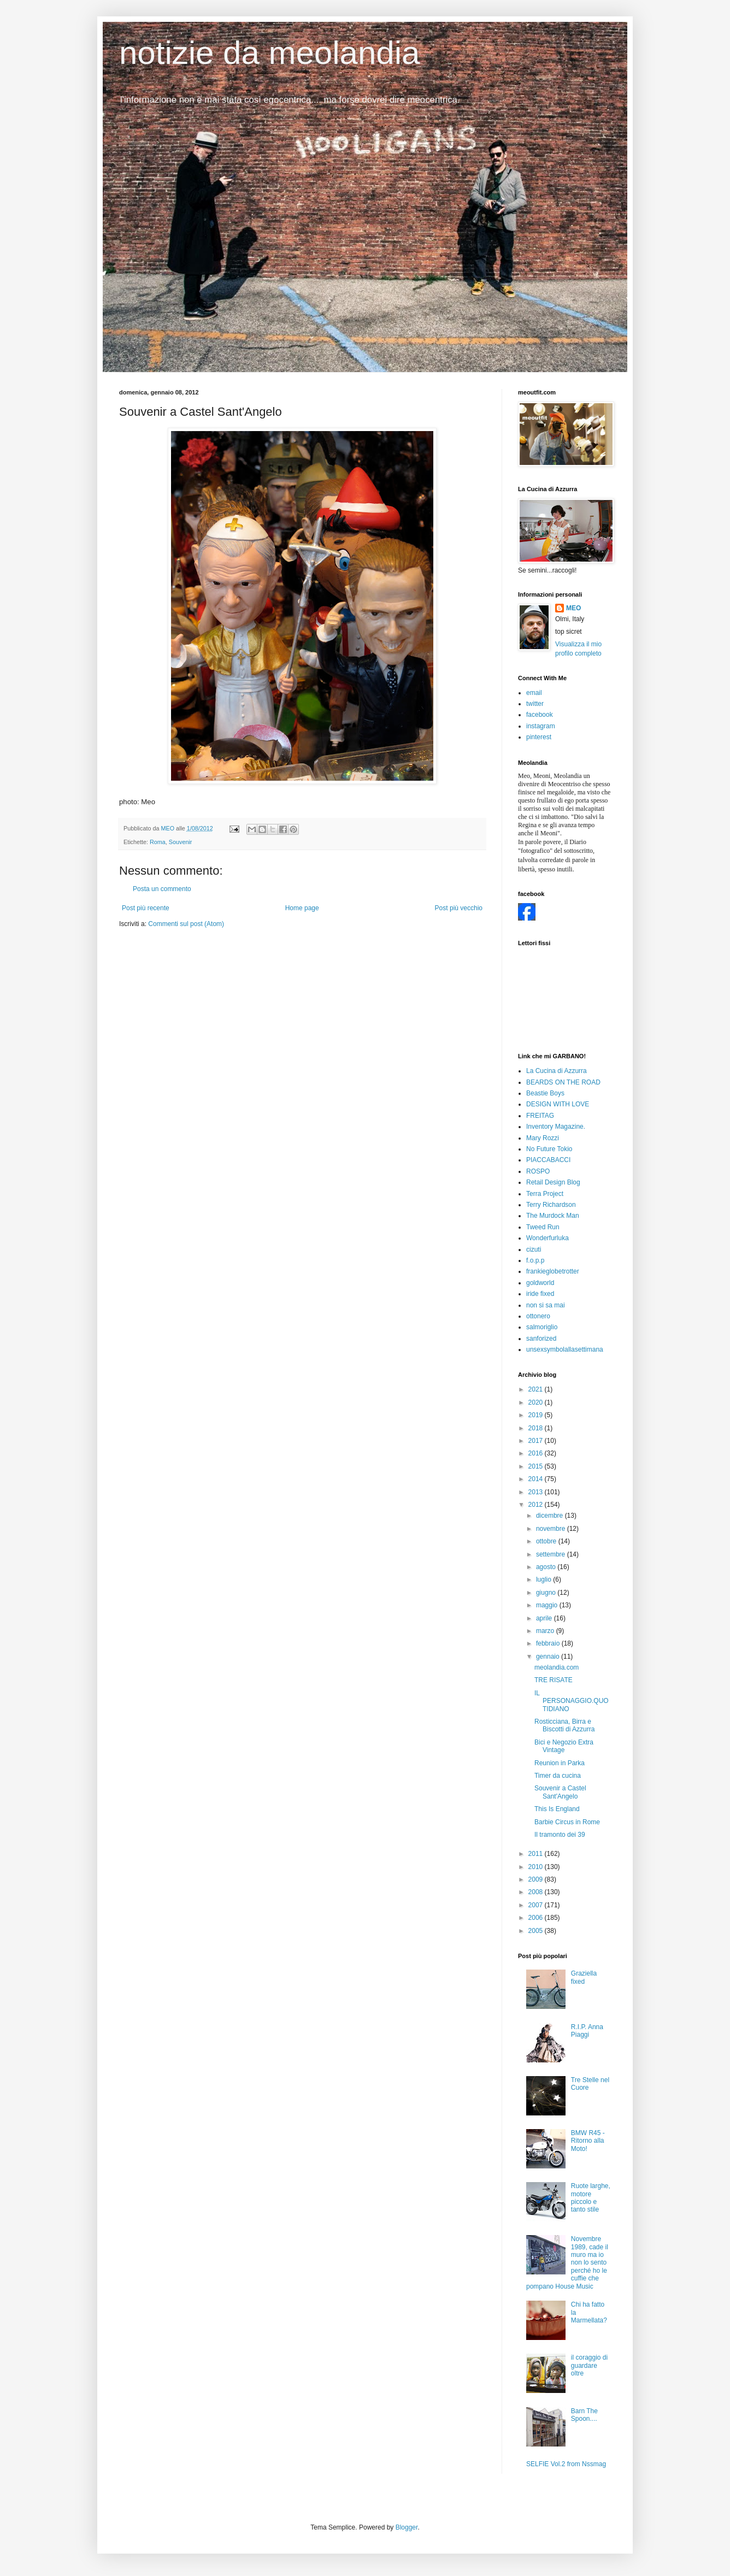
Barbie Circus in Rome (567, 1822)
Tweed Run (543, 1227)
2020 (536, 1402)
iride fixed (540, 1294)
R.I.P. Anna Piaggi (587, 2030)
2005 (536, 1931)
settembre (551, 1554)
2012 (536, 1504)
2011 (536, 1854)
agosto (546, 1567)
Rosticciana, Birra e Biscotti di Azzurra (564, 1725)
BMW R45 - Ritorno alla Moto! (588, 2141)
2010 (536, 1867)
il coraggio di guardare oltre (589, 2365)
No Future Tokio (549, 1149)
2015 (536, 1466)
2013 (536, 1492)
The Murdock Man (552, 1215)
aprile (545, 1618)
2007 (536, 1905)
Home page (302, 908)
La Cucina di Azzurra (556, 1071)
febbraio (549, 1643)
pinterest (538, 737)
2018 (536, 1428)
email (534, 693)
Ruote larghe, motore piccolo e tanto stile (590, 2197)
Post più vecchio (458, 908)
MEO (573, 608)
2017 (536, 1441)
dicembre (550, 1515)
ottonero (538, 1316)
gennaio (548, 1656)
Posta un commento (162, 889)
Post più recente (145, 908)
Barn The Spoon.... (584, 2414)
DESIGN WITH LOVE (557, 1104)
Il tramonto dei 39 (559, 1834)
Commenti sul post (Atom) (186, 924)
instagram (540, 726)
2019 (536, 1415)
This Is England (557, 1809)
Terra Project (544, 1194)
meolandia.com (556, 1667)
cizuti (533, 1249)
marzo (546, 1631)
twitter (535, 704)
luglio (544, 1579)
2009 (536, 1879)
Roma (158, 842)
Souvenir (180, 842)
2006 (536, 1917)
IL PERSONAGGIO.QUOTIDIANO (571, 1701)
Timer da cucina (557, 1775)
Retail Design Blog (553, 1182)
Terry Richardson (551, 1205)
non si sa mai (545, 1305)
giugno (546, 1592)
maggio (548, 1605)
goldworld (540, 1283)
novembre (551, 1528)
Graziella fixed (584, 1977)
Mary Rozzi (542, 1138)
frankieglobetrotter (552, 1271)
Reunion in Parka (559, 1763)
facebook (539, 714)
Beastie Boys (545, 1093)
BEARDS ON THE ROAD (563, 1082)
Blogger (407, 2527)
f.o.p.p (535, 1260)
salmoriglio (541, 1327)
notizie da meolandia (269, 52)
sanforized (541, 1338)
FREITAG (540, 1115)
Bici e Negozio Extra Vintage (563, 1746)
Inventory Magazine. (555, 1126)
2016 (536, 1453)
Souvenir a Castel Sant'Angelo (560, 1792)
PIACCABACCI (548, 1160)
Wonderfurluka (547, 1238)
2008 (536, 1892)
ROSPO (538, 1171)
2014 (536, 1479)
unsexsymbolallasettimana (564, 1349)
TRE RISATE (553, 1680)
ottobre (547, 1541)
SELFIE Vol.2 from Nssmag (566, 2464)
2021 (536, 1389)
